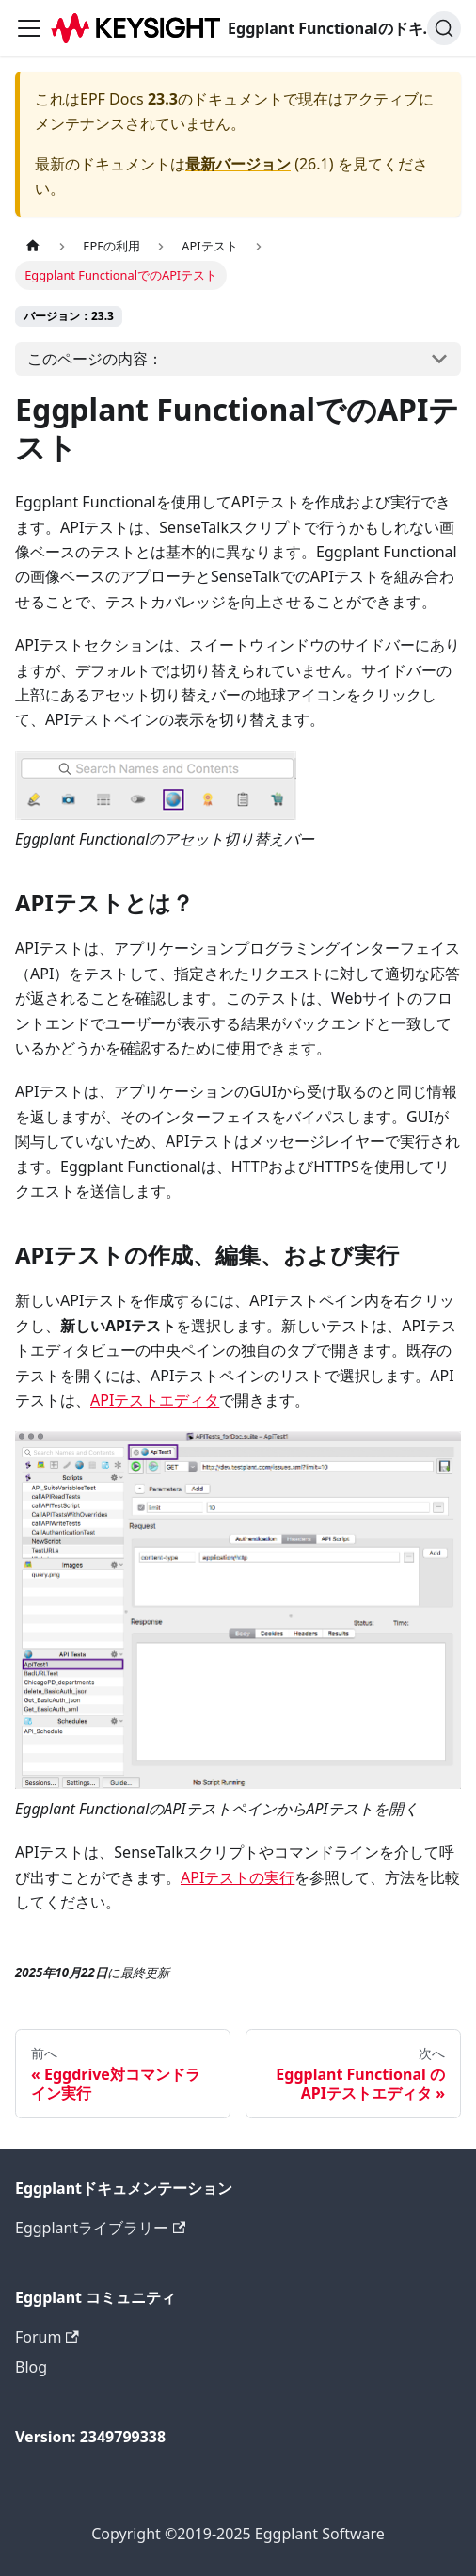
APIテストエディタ (154, 1400)
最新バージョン (238, 163)
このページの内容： (95, 358)
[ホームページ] (33, 246)
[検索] (444, 28)
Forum (47, 2336)
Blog (31, 2367)
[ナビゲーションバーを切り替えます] (29, 28)
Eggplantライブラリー (100, 2227)
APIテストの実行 (237, 1877)
